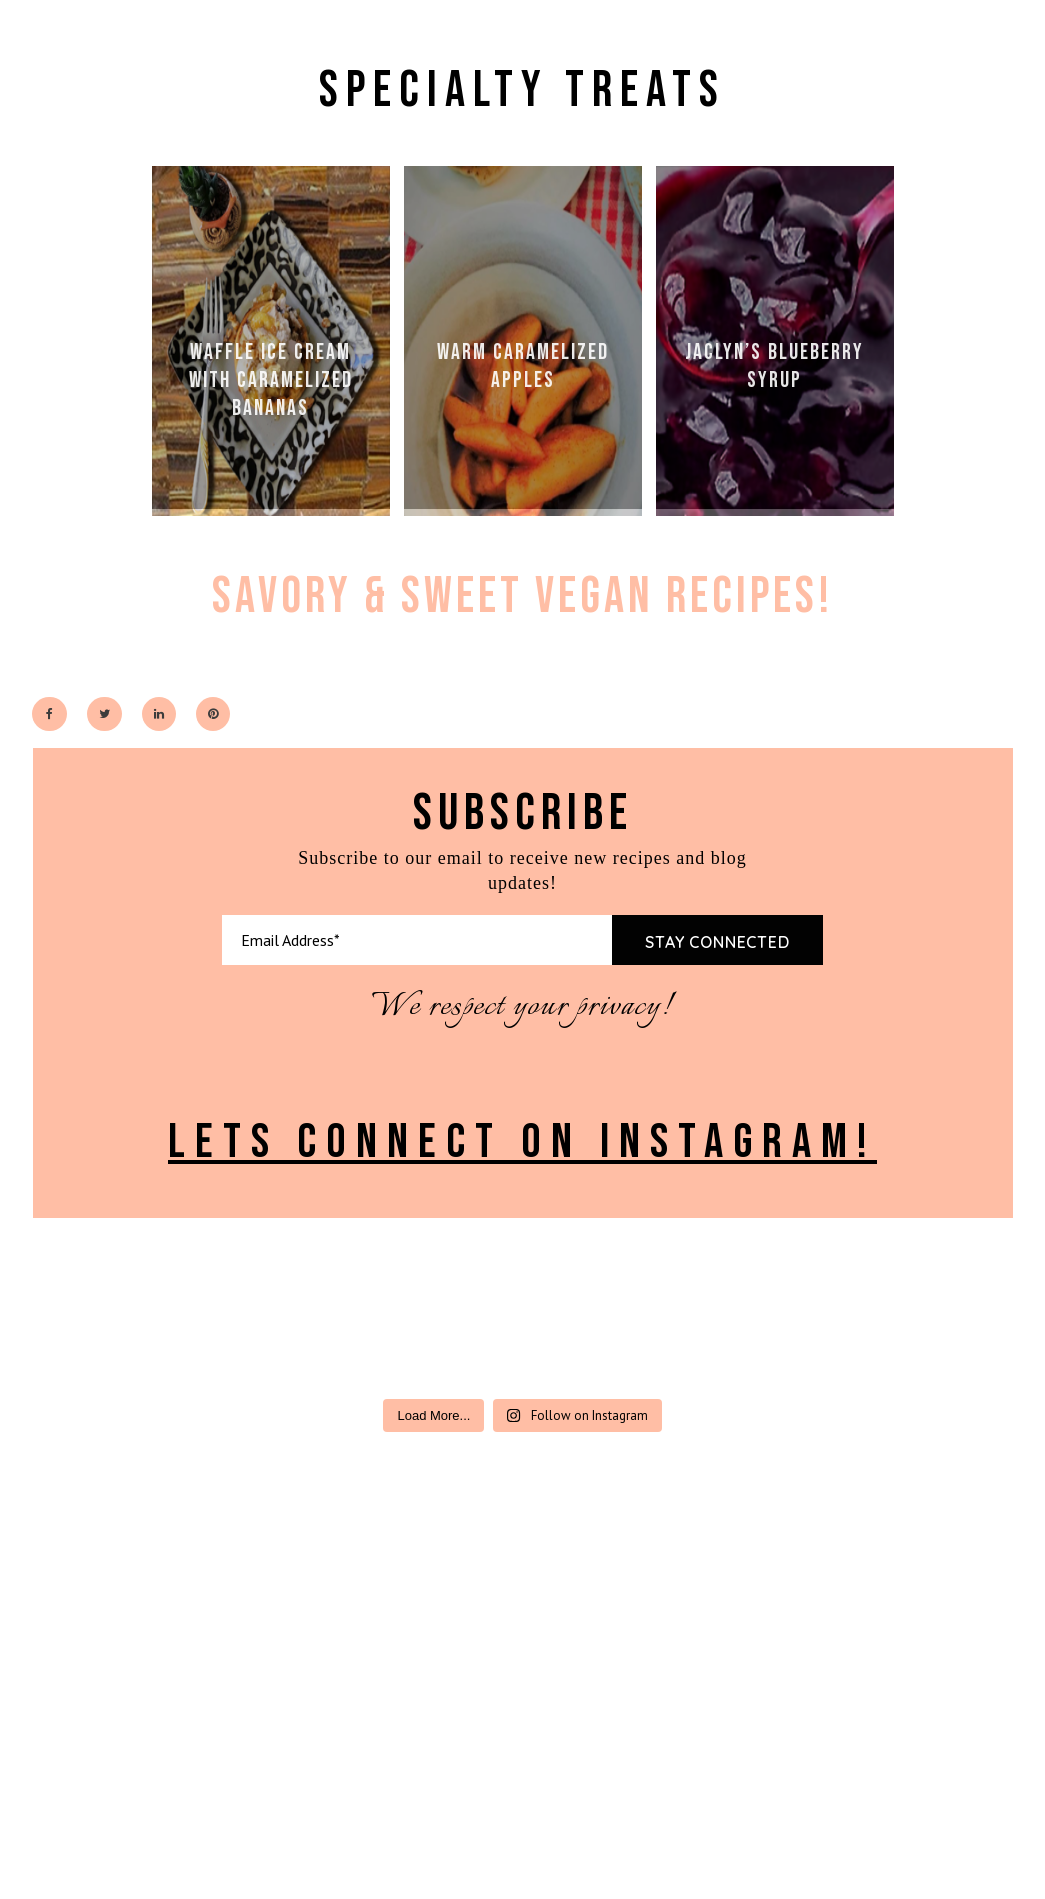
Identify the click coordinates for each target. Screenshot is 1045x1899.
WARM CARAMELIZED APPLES (523, 366)
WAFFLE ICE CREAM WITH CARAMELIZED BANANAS (271, 380)
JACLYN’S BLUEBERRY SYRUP (774, 366)
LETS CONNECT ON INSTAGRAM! (522, 1142)
